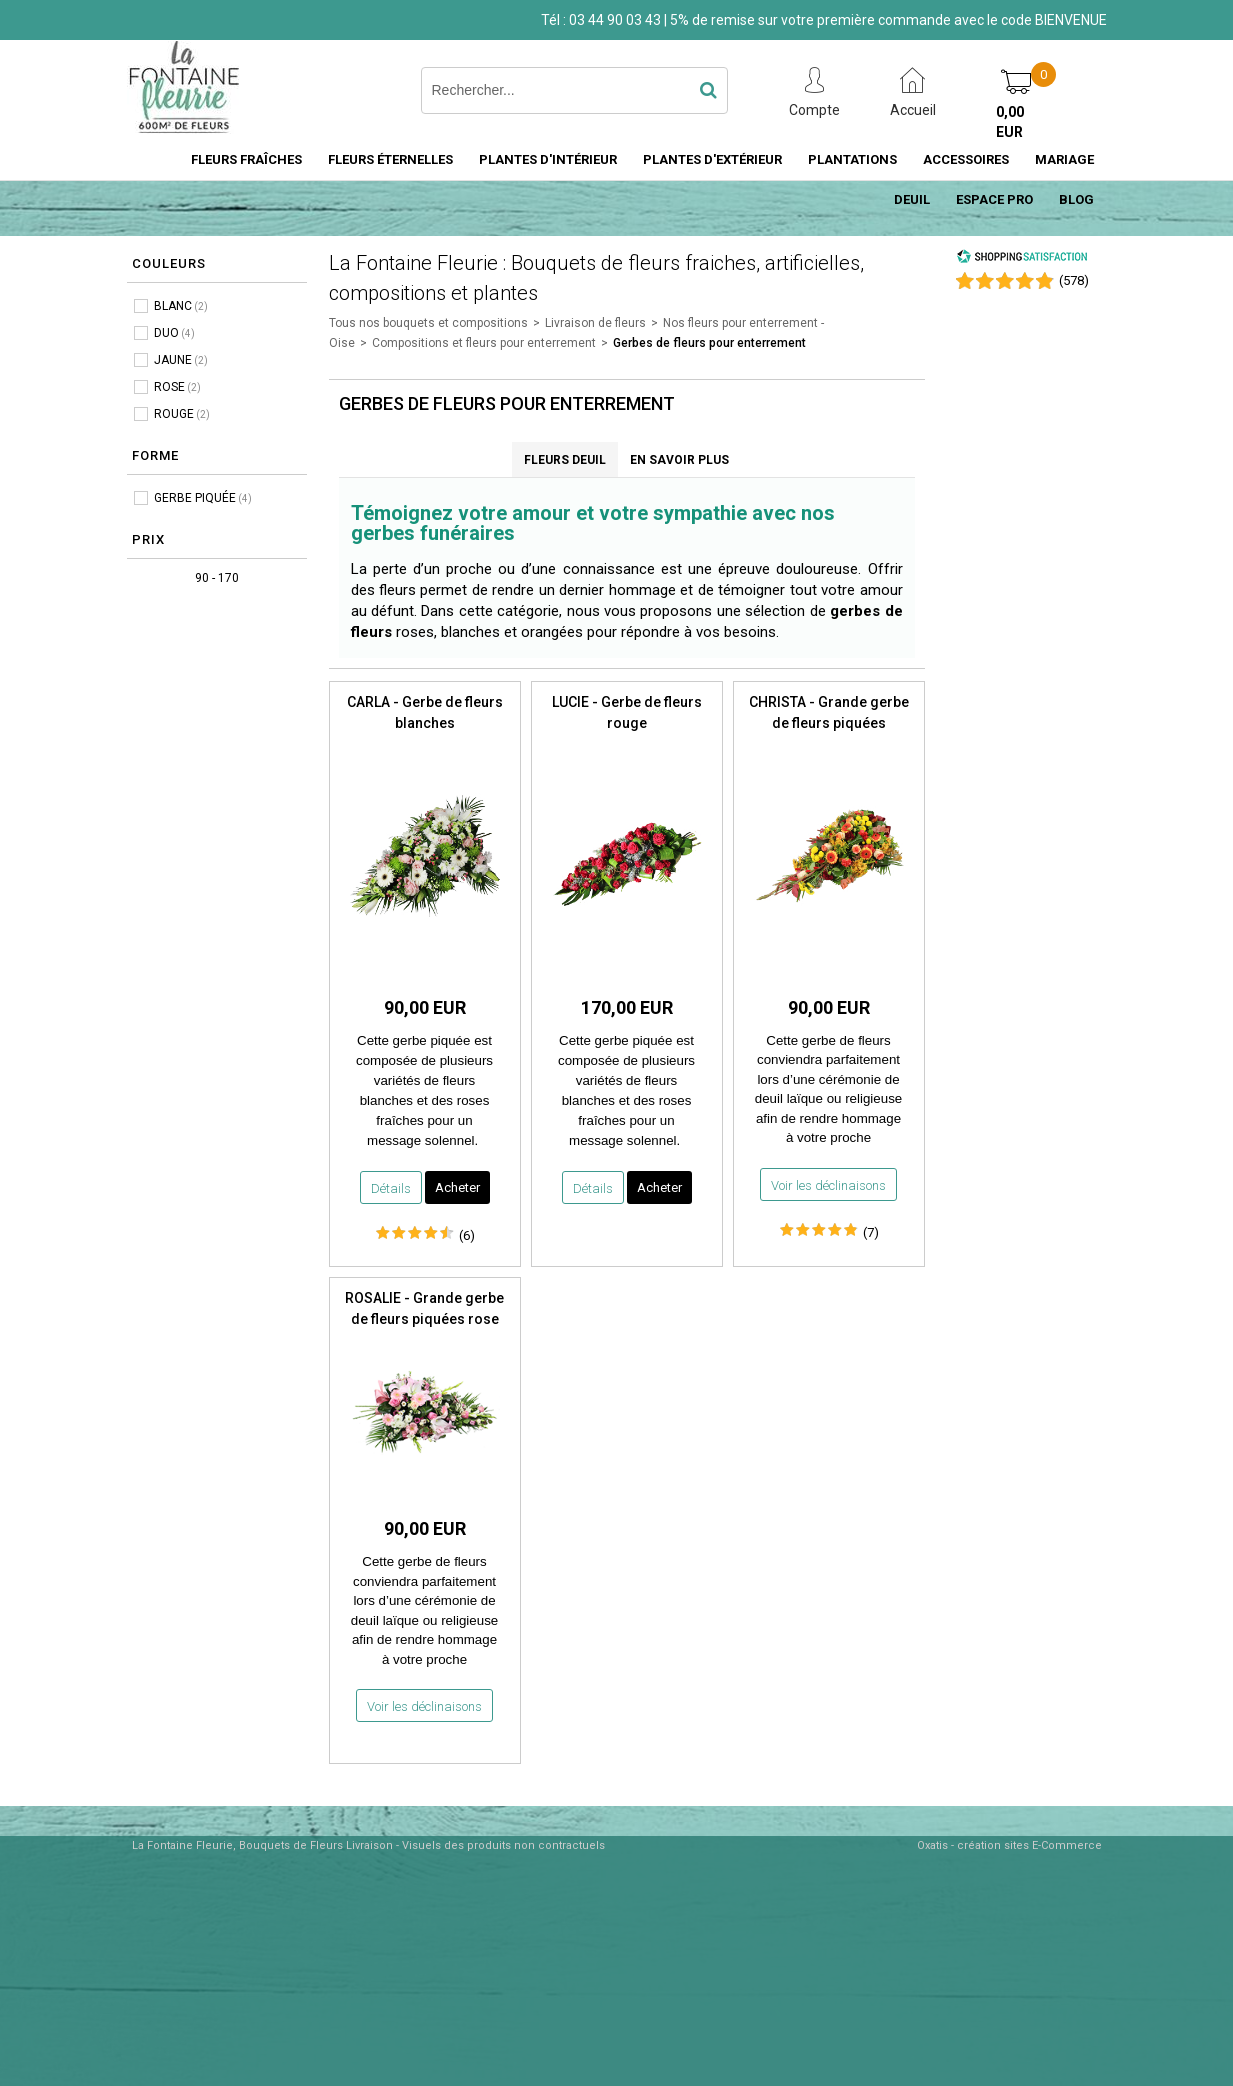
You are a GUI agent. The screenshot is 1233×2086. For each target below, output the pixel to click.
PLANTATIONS (852, 159)
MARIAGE (1064, 159)
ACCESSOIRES (966, 159)
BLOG (1076, 199)
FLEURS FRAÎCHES (246, 159)
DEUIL (912, 199)
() (1074, 280)
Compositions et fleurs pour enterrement (484, 343)
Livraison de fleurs (595, 323)
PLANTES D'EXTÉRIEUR (712, 159)
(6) (467, 1235)
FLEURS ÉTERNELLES (390, 159)
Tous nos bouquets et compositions (428, 323)
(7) (871, 1232)
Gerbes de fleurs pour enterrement (709, 343)
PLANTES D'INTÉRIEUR (548, 159)
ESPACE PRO (994, 199)
